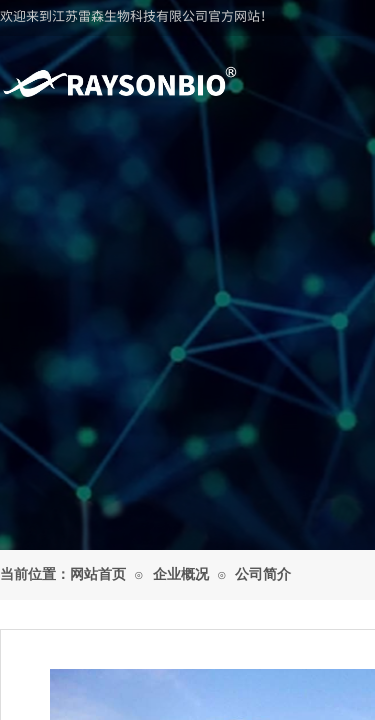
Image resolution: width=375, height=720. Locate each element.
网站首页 (98, 574)
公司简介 (263, 574)
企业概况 (181, 574)
